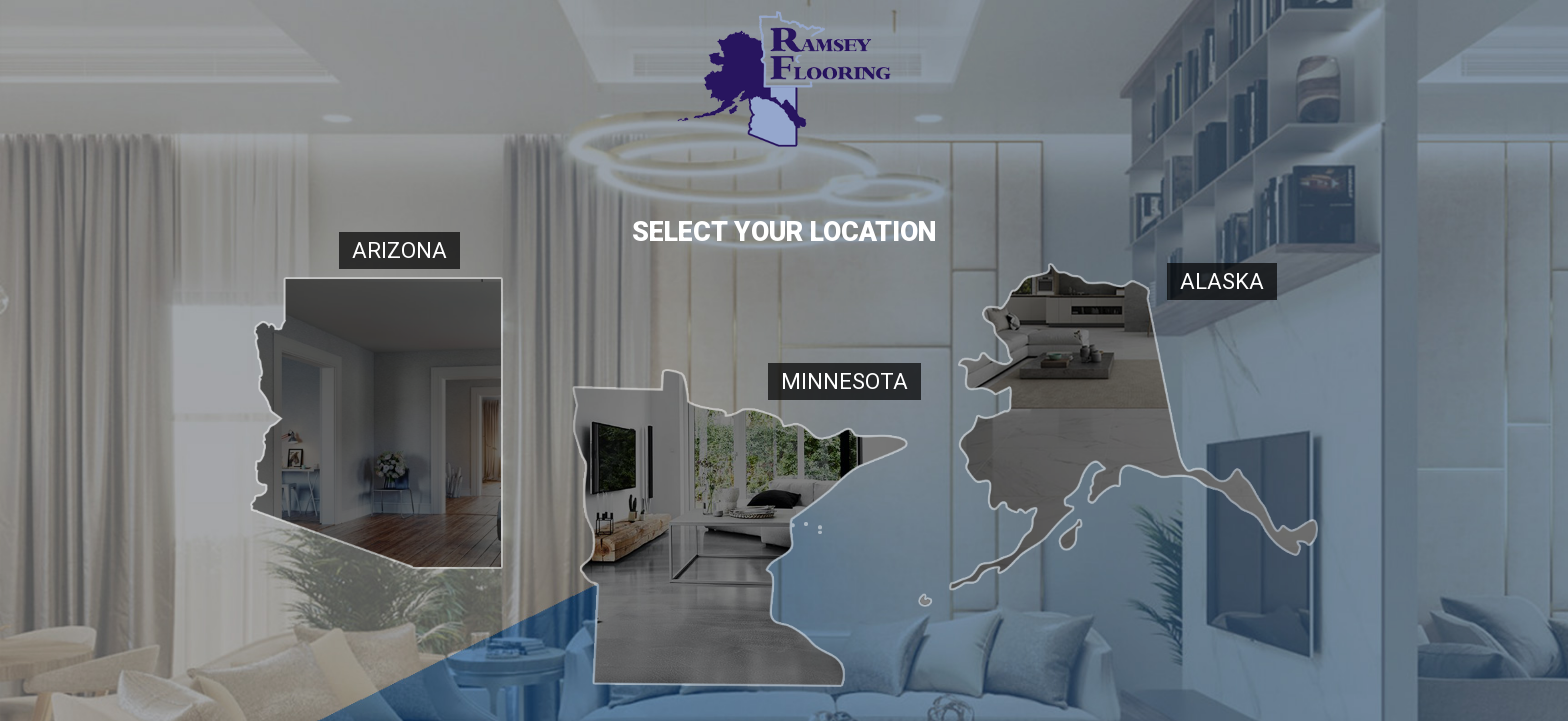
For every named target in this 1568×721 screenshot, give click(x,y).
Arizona (399, 250)
